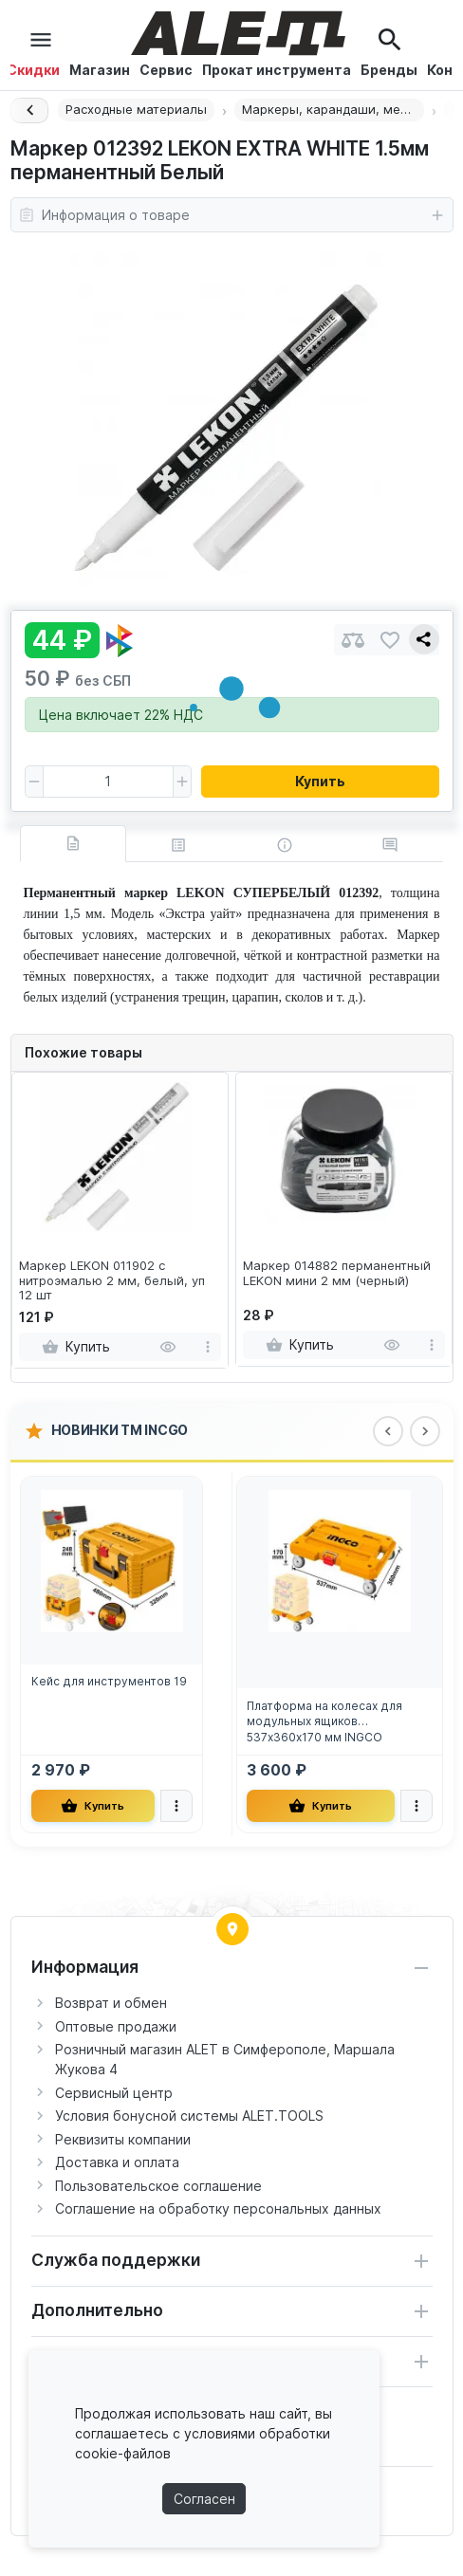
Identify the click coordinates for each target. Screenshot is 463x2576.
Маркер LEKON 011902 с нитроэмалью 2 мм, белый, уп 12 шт (112, 1280)
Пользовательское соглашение (158, 2186)
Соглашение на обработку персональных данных (218, 2208)
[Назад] (29, 110)
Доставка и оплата (117, 2162)
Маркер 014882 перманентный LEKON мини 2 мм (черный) (337, 1273)
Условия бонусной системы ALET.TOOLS (189, 2115)
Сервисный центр (114, 2093)
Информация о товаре (232, 215)
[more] (208, 1347)
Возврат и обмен (111, 2003)
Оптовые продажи (115, 2026)
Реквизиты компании (123, 2139)
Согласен (204, 2499)
